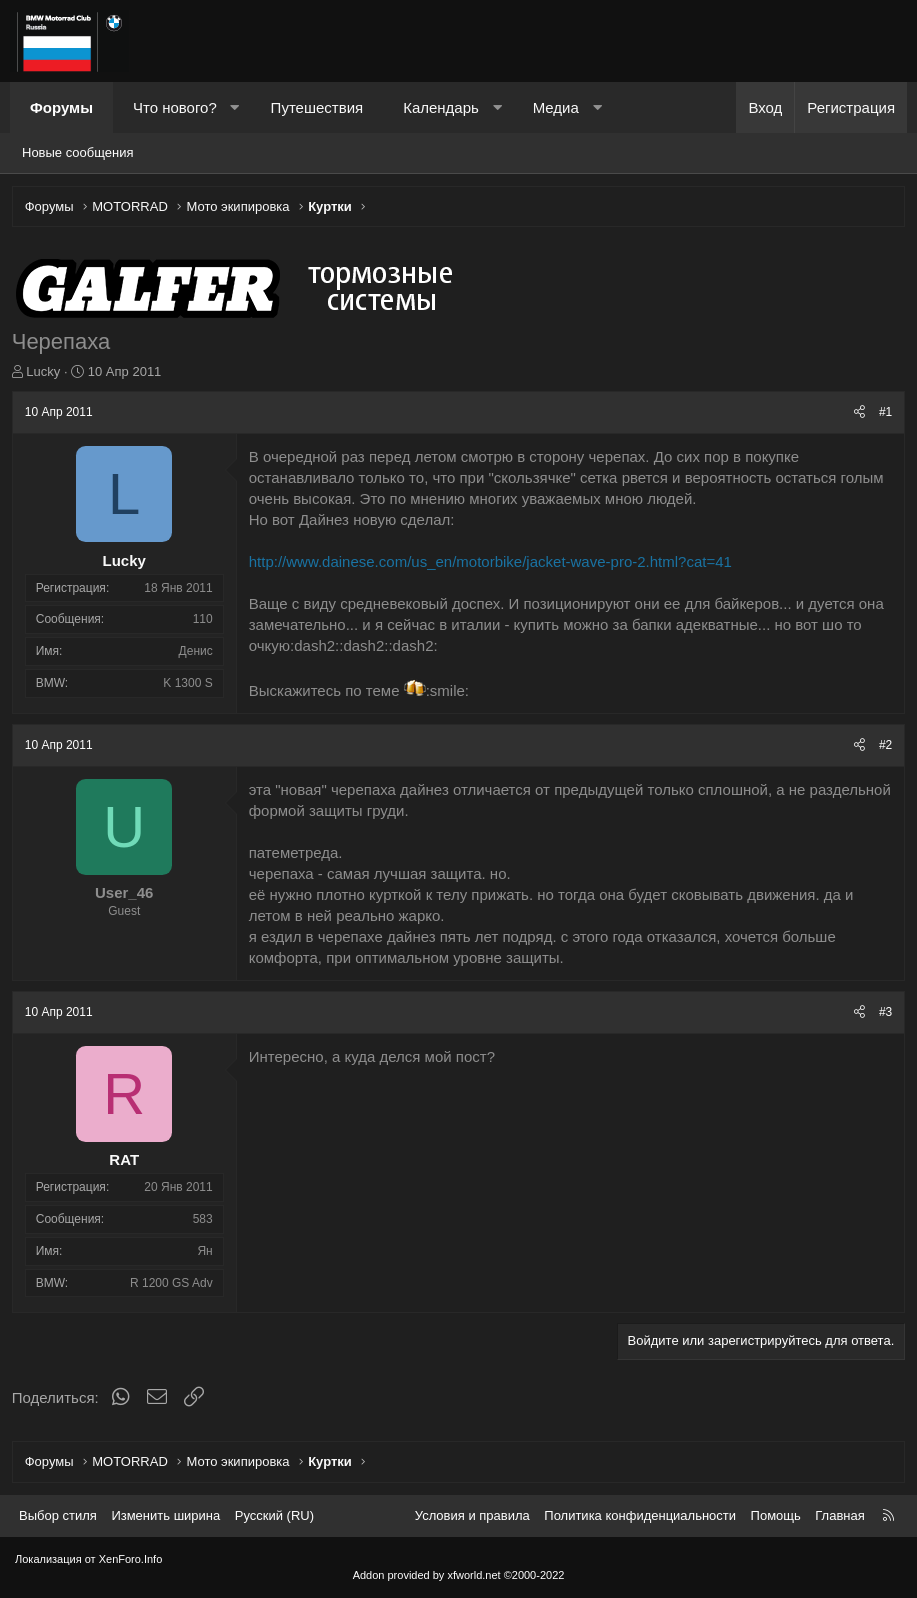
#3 (882, 1015)
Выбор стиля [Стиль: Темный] (58, 1515)
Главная (839, 1515)
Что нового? (175, 107)
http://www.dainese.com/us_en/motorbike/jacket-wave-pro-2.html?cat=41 (493, 564)
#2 (882, 748)
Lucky (47, 374)
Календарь (441, 107)
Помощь (776, 1515)
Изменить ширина (165, 1515)
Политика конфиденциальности (640, 1515)
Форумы (61, 107)
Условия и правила (472, 1515)
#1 (882, 416)
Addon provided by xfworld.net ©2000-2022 (459, 1575)
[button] (234, 107)
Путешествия (317, 107)
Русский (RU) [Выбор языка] (274, 1515)
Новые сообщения (78, 152)
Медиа (556, 107)
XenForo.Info (131, 1559)
